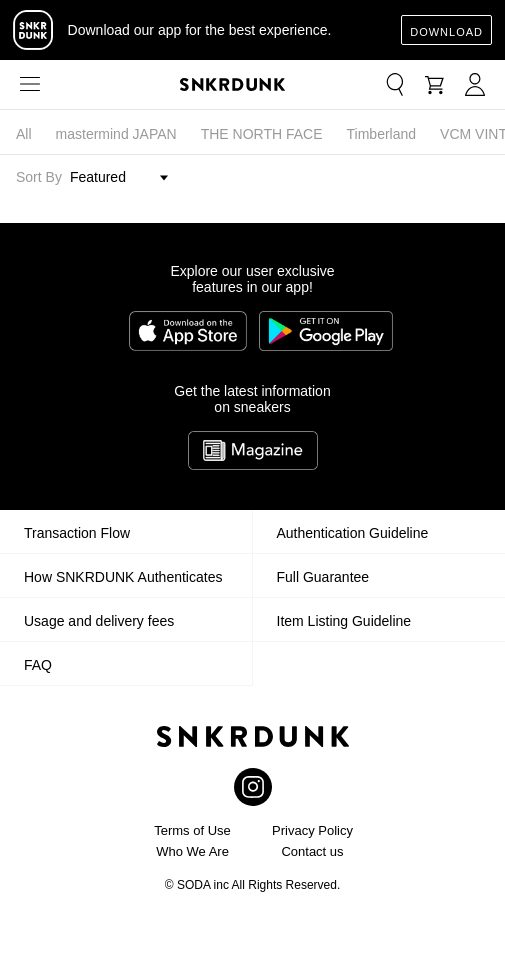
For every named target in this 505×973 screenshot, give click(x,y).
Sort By (39, 177)
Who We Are (192, 851)
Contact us (312, 851)
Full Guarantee (323, 577)
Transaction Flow (77, 533)
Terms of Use (192, 830)
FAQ (38, 665)
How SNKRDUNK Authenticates (123, 577)
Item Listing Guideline (344, 621)
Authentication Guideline (353, 533)
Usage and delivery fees (99, 621)
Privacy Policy (312, 830)
